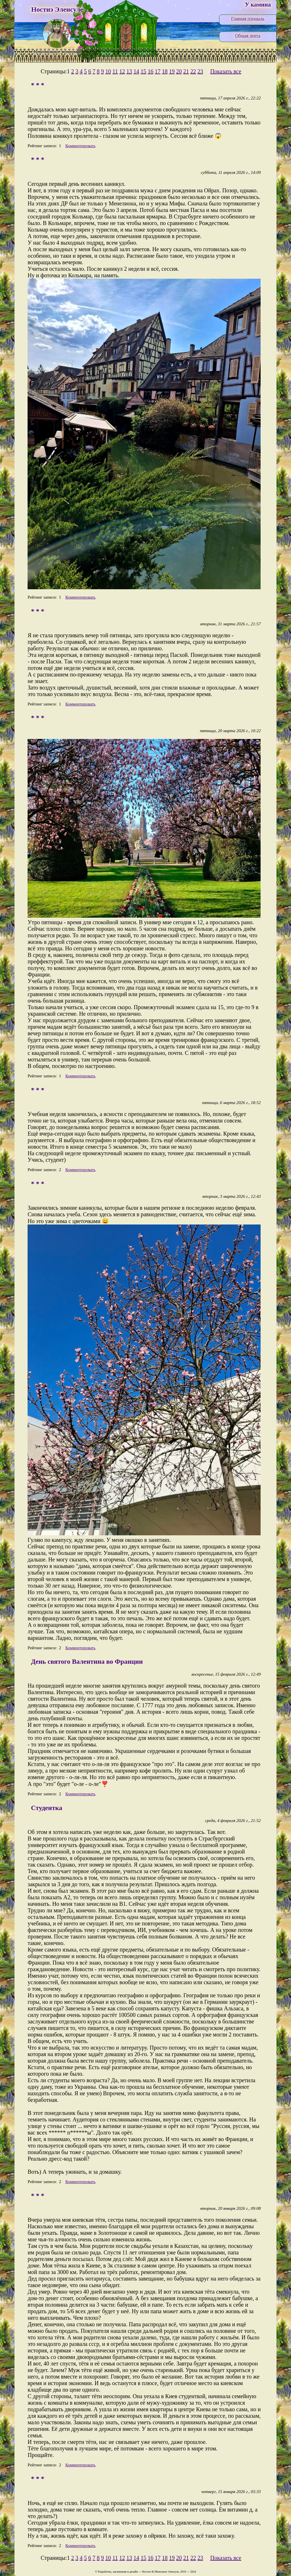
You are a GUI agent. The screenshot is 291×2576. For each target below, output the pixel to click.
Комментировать (80, 145)
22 (193, 71)
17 (158, 71)
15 (143, 71)
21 (186, 71)
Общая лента (247, 35)
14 (136, 71)
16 (150, 71)
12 (122, 71)
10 (108, 71)
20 (179, 71)
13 (129, 71)
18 (165, 71)
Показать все (225, 71)
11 (115, 71)
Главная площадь (247, 18)
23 (200, 71)
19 (172, 71)
